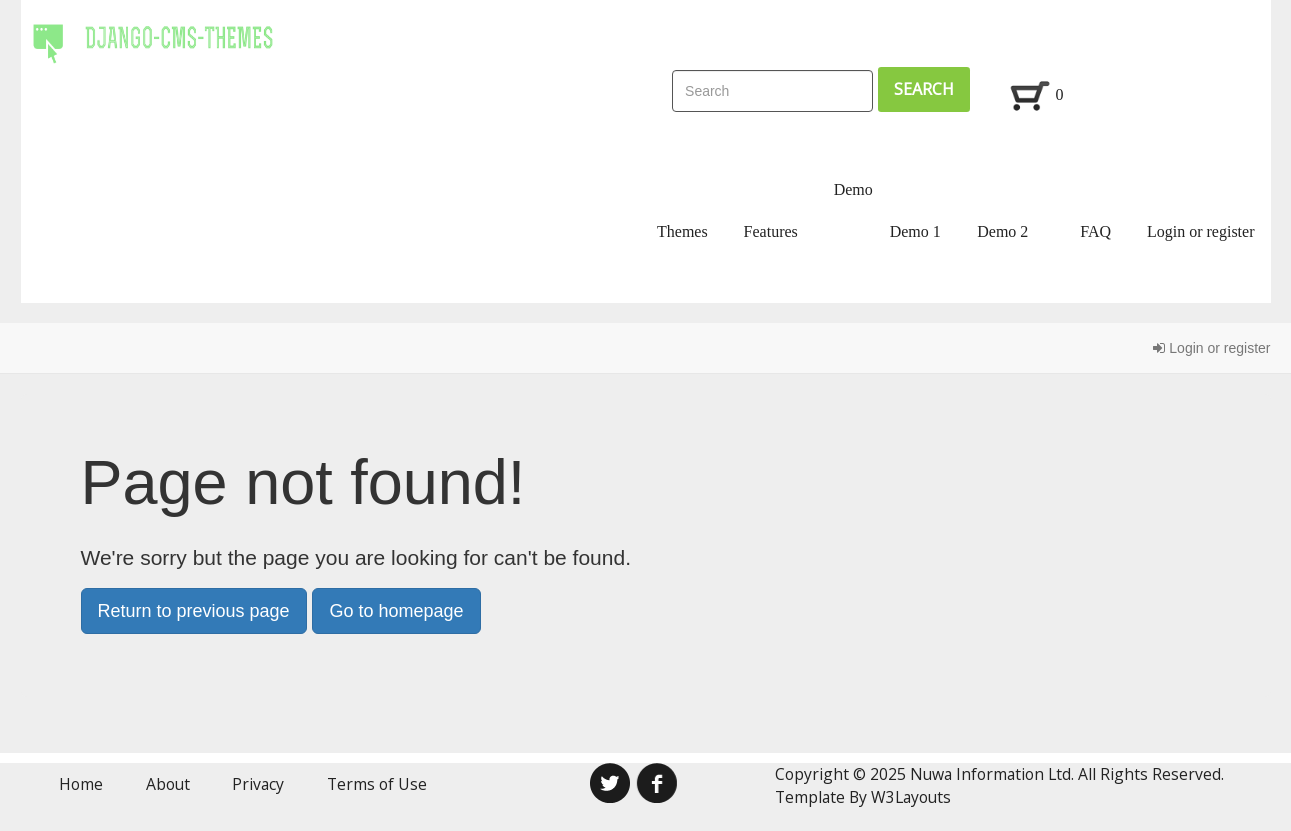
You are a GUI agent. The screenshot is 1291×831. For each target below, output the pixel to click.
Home (81, 784)
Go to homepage (396, 611)
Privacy (258, 784)
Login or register (1201, 231)
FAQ (1095, 231)
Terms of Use (377, 784)
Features (771, 231)
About (168, 784)
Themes (682, 231)
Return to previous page (194, 611)
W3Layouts (911, 797)
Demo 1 (915, 231)
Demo (853, 189)
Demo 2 (1002, 231)
